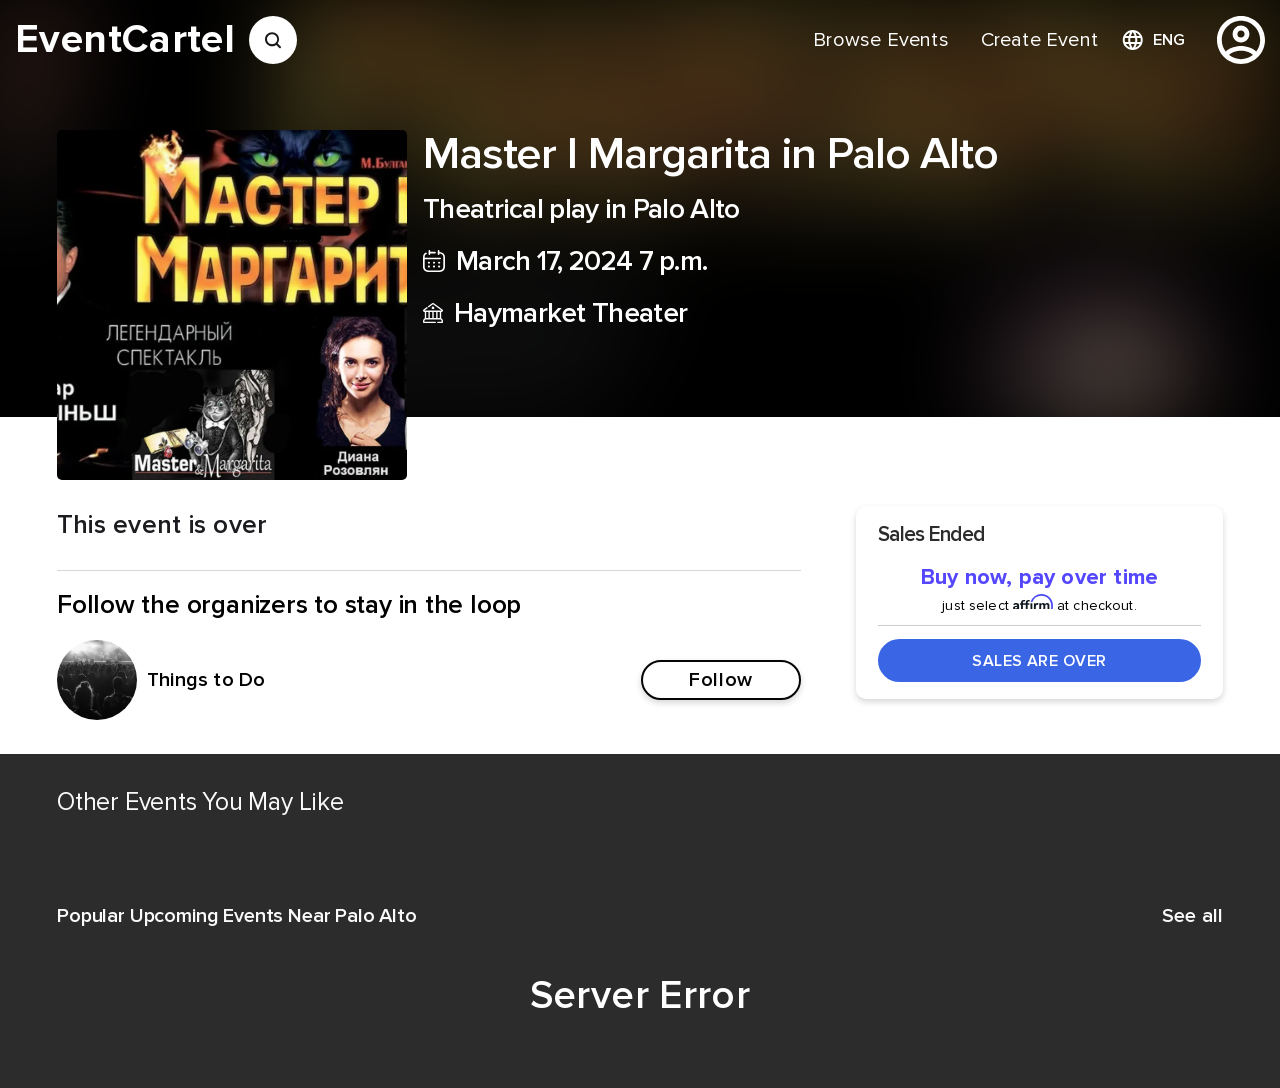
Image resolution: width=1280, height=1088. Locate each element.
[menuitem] (880, 40)
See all (1192, 916)
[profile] (1241, 40)
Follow (720, 680)
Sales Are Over (1039, 661)
